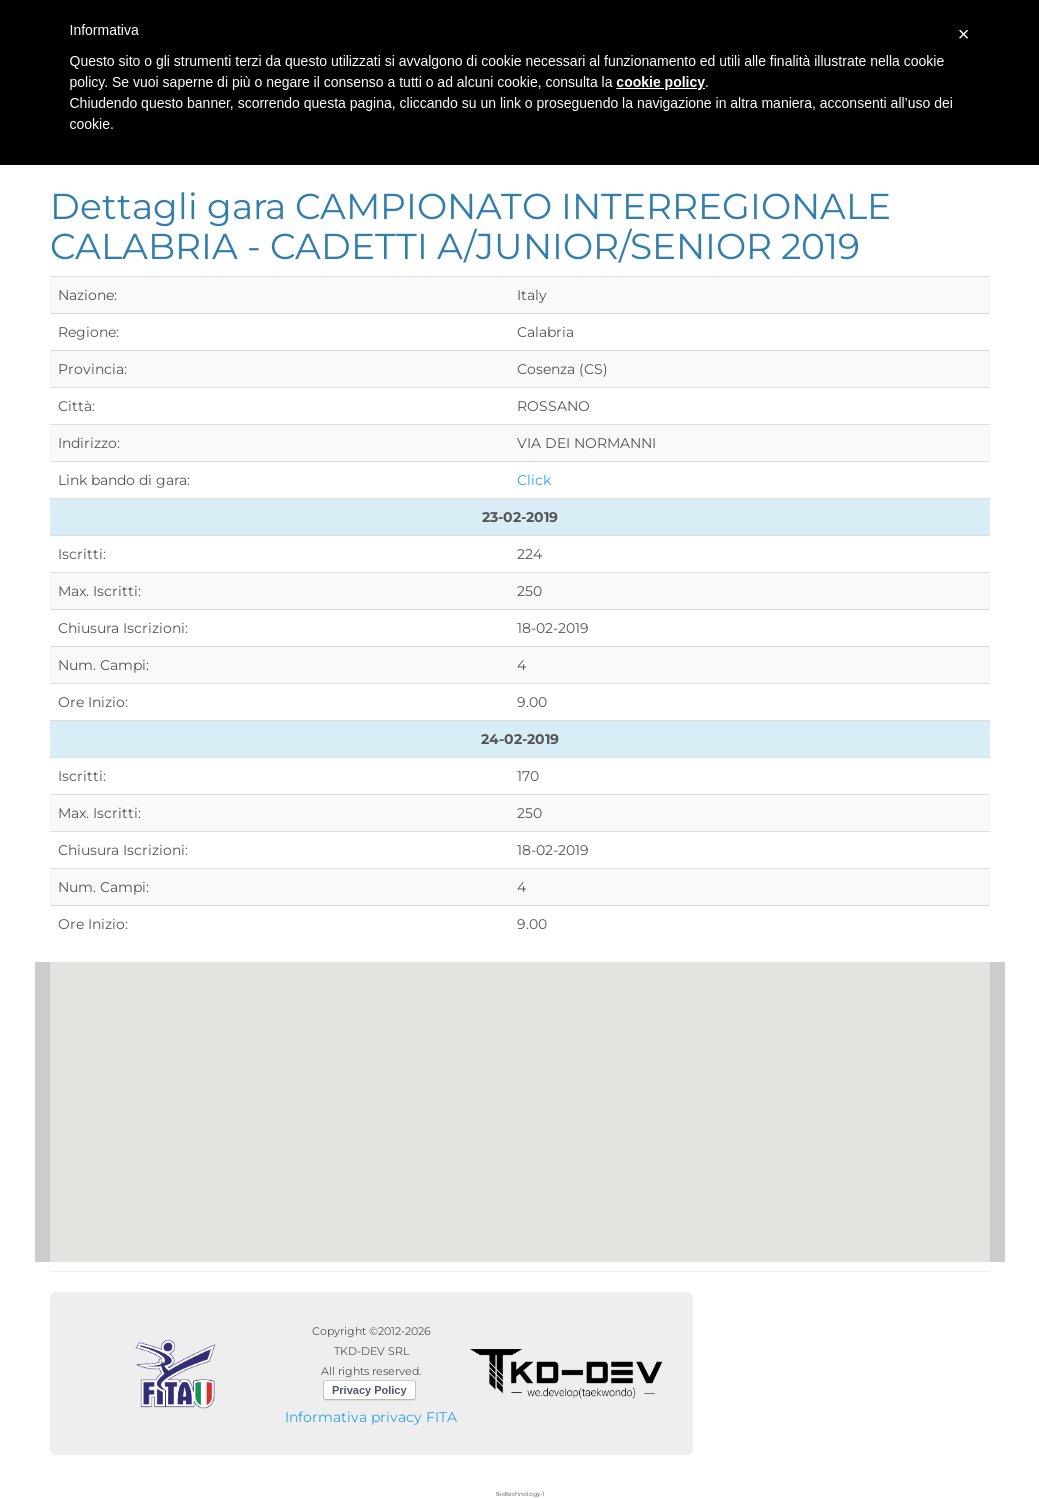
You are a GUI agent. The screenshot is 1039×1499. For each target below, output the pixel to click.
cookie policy (660, 82)
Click (534, 480)
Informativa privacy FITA (371, 1417)
